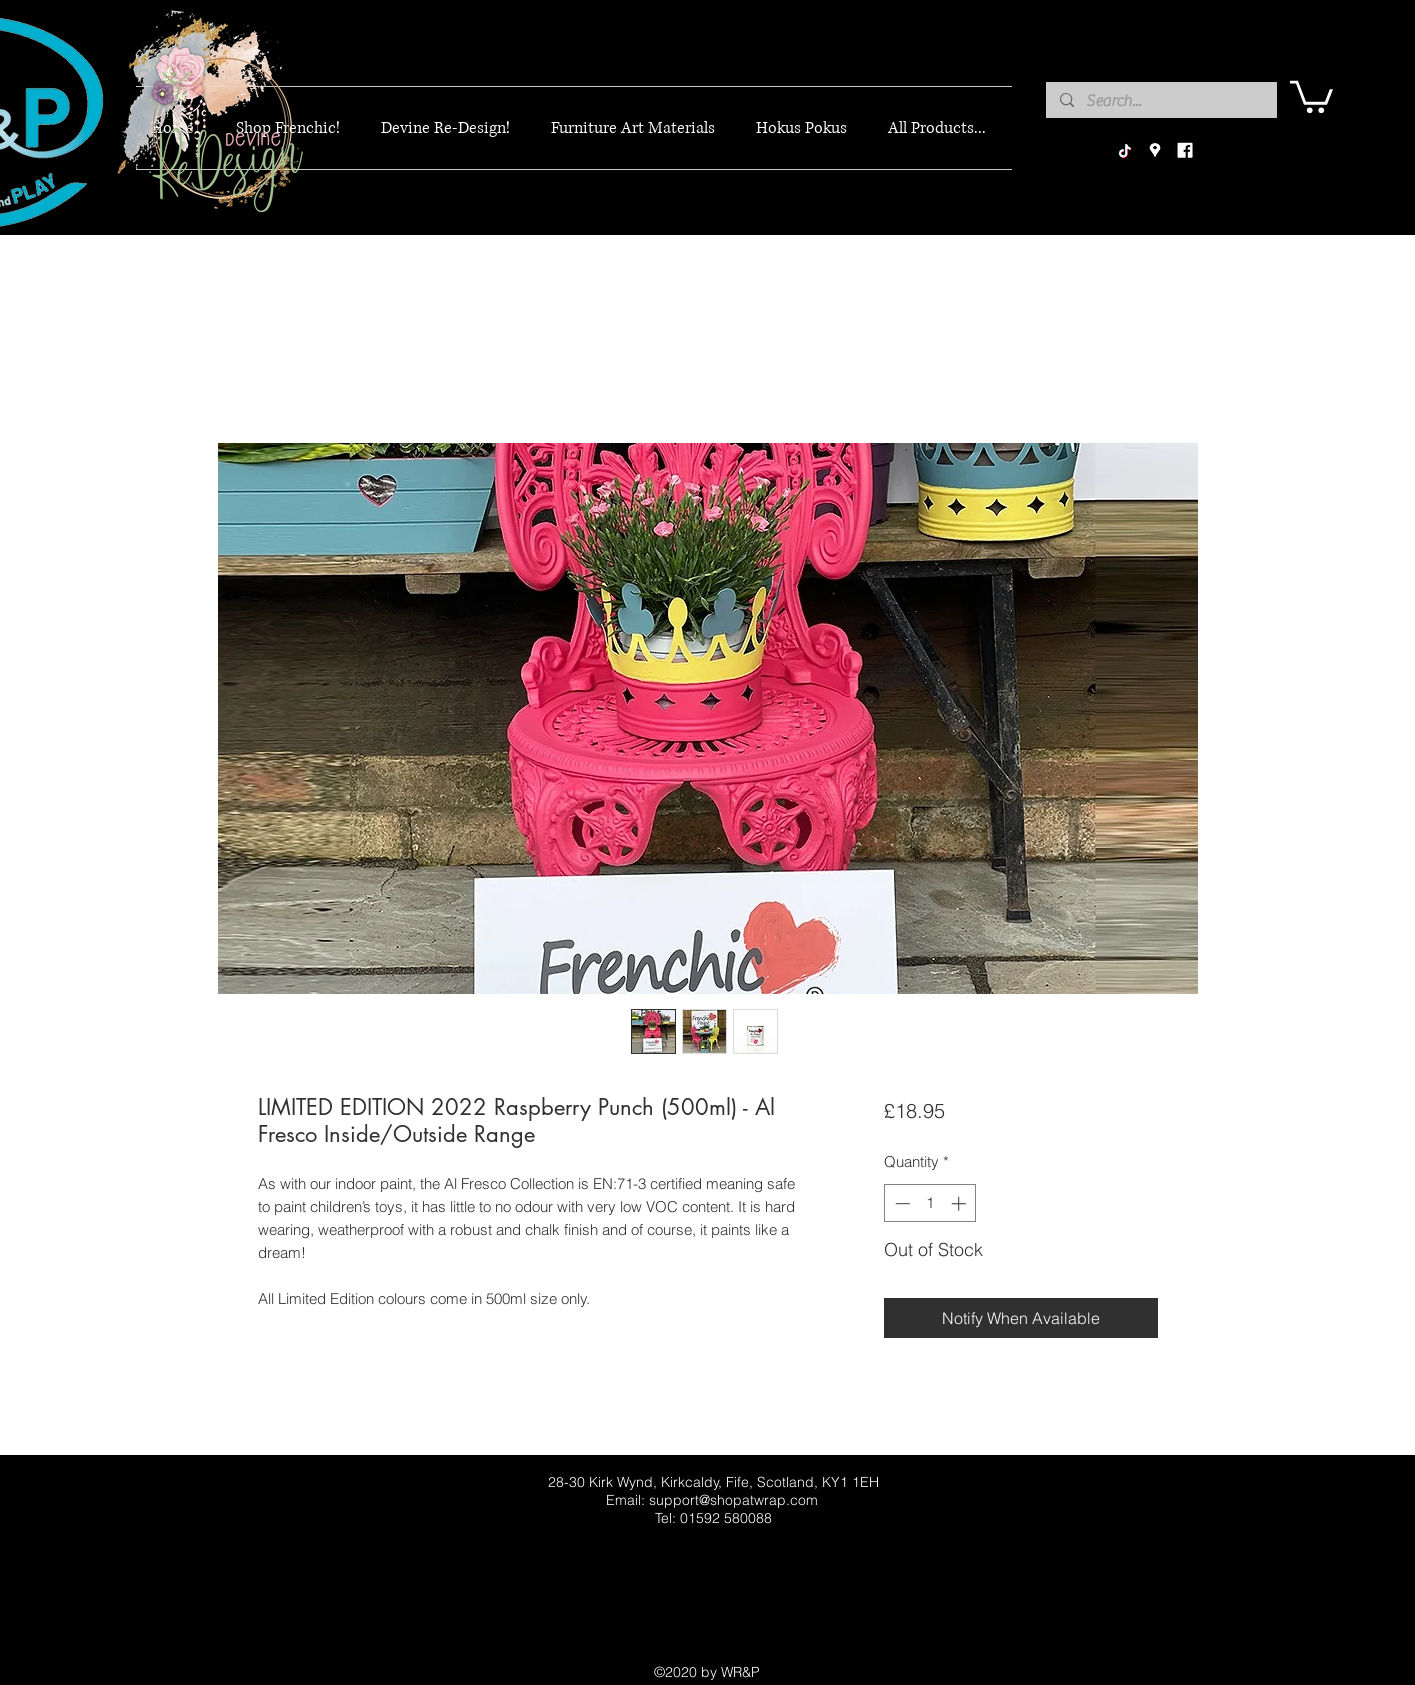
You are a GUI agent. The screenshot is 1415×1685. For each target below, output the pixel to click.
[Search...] (1160, 101)
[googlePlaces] (1155, 151)
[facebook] (1185, 151)
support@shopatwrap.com (733, 1500)
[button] (1311, 95)
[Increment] (960, 1203)
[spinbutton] (930, 1203)
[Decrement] (900, 1203)
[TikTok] (1125, 151)
